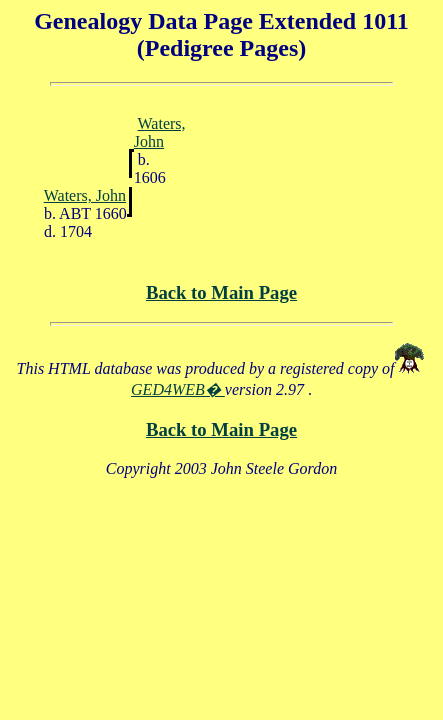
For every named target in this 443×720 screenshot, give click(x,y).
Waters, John (160, 132)
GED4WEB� (178, 389)
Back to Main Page (221, 292)
